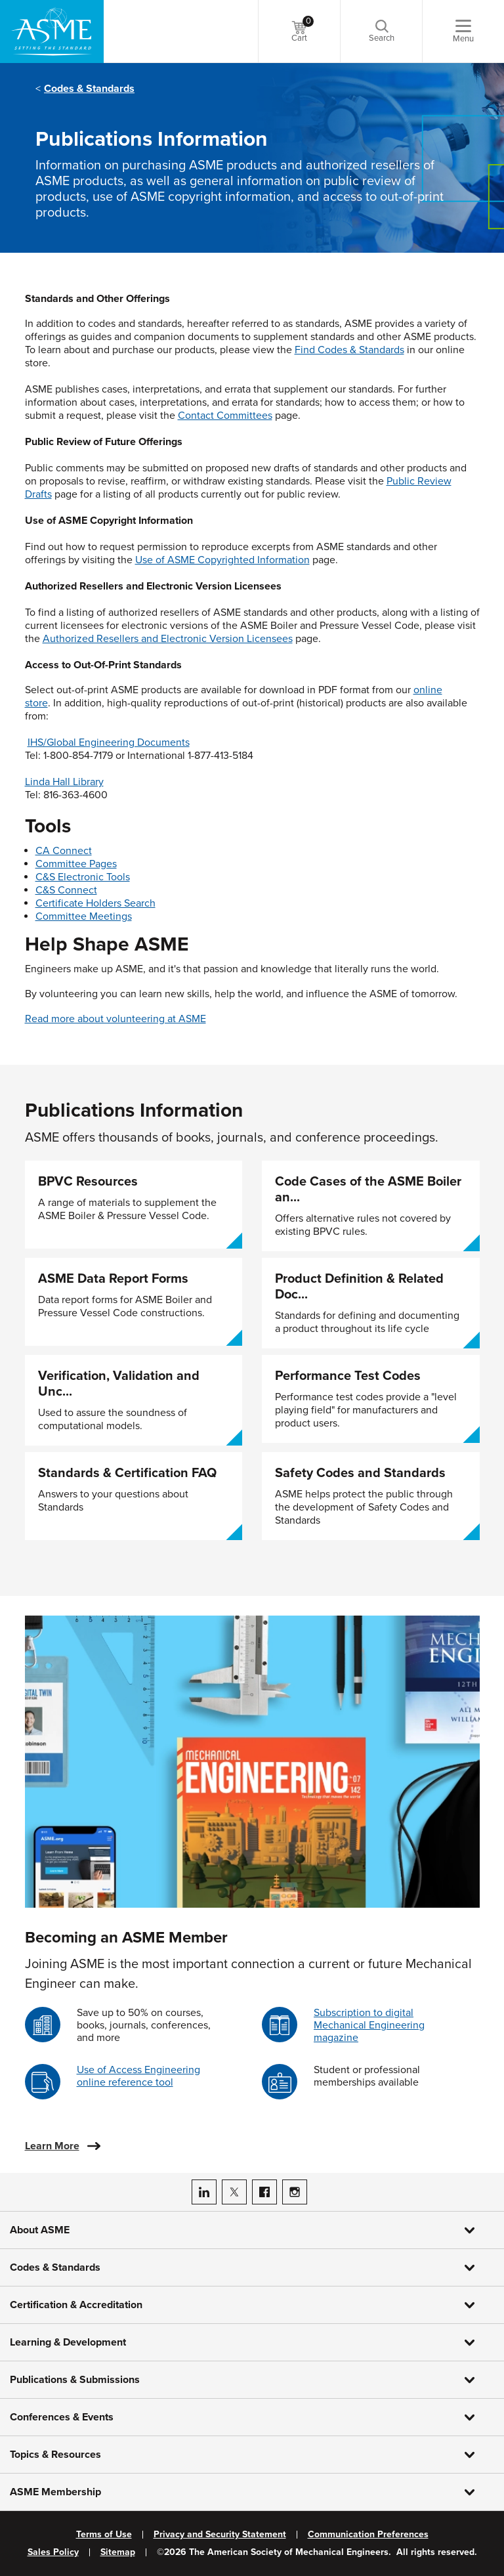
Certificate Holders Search (95, 903)
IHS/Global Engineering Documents (109, 742)
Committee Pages (76, 863)
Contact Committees (225, 415)
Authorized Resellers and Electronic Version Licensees (168, 638)
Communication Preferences (368, 2535)
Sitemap (117, 2552)
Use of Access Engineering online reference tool (138, 2076)
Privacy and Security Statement (220, 2535)
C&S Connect (66, 890)
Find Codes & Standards (349, 349)
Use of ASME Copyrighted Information (222, 560)
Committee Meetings (83, 916)
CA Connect (63, 850)
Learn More (52, 2146)
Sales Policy (53, 2552)
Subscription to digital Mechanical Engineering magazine (369, 2025)
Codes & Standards (89, 88)
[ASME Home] (52, 31)
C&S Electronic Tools (82, 877)
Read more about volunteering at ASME (115, 1018)
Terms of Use (104, 2535)
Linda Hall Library (64, 781)
